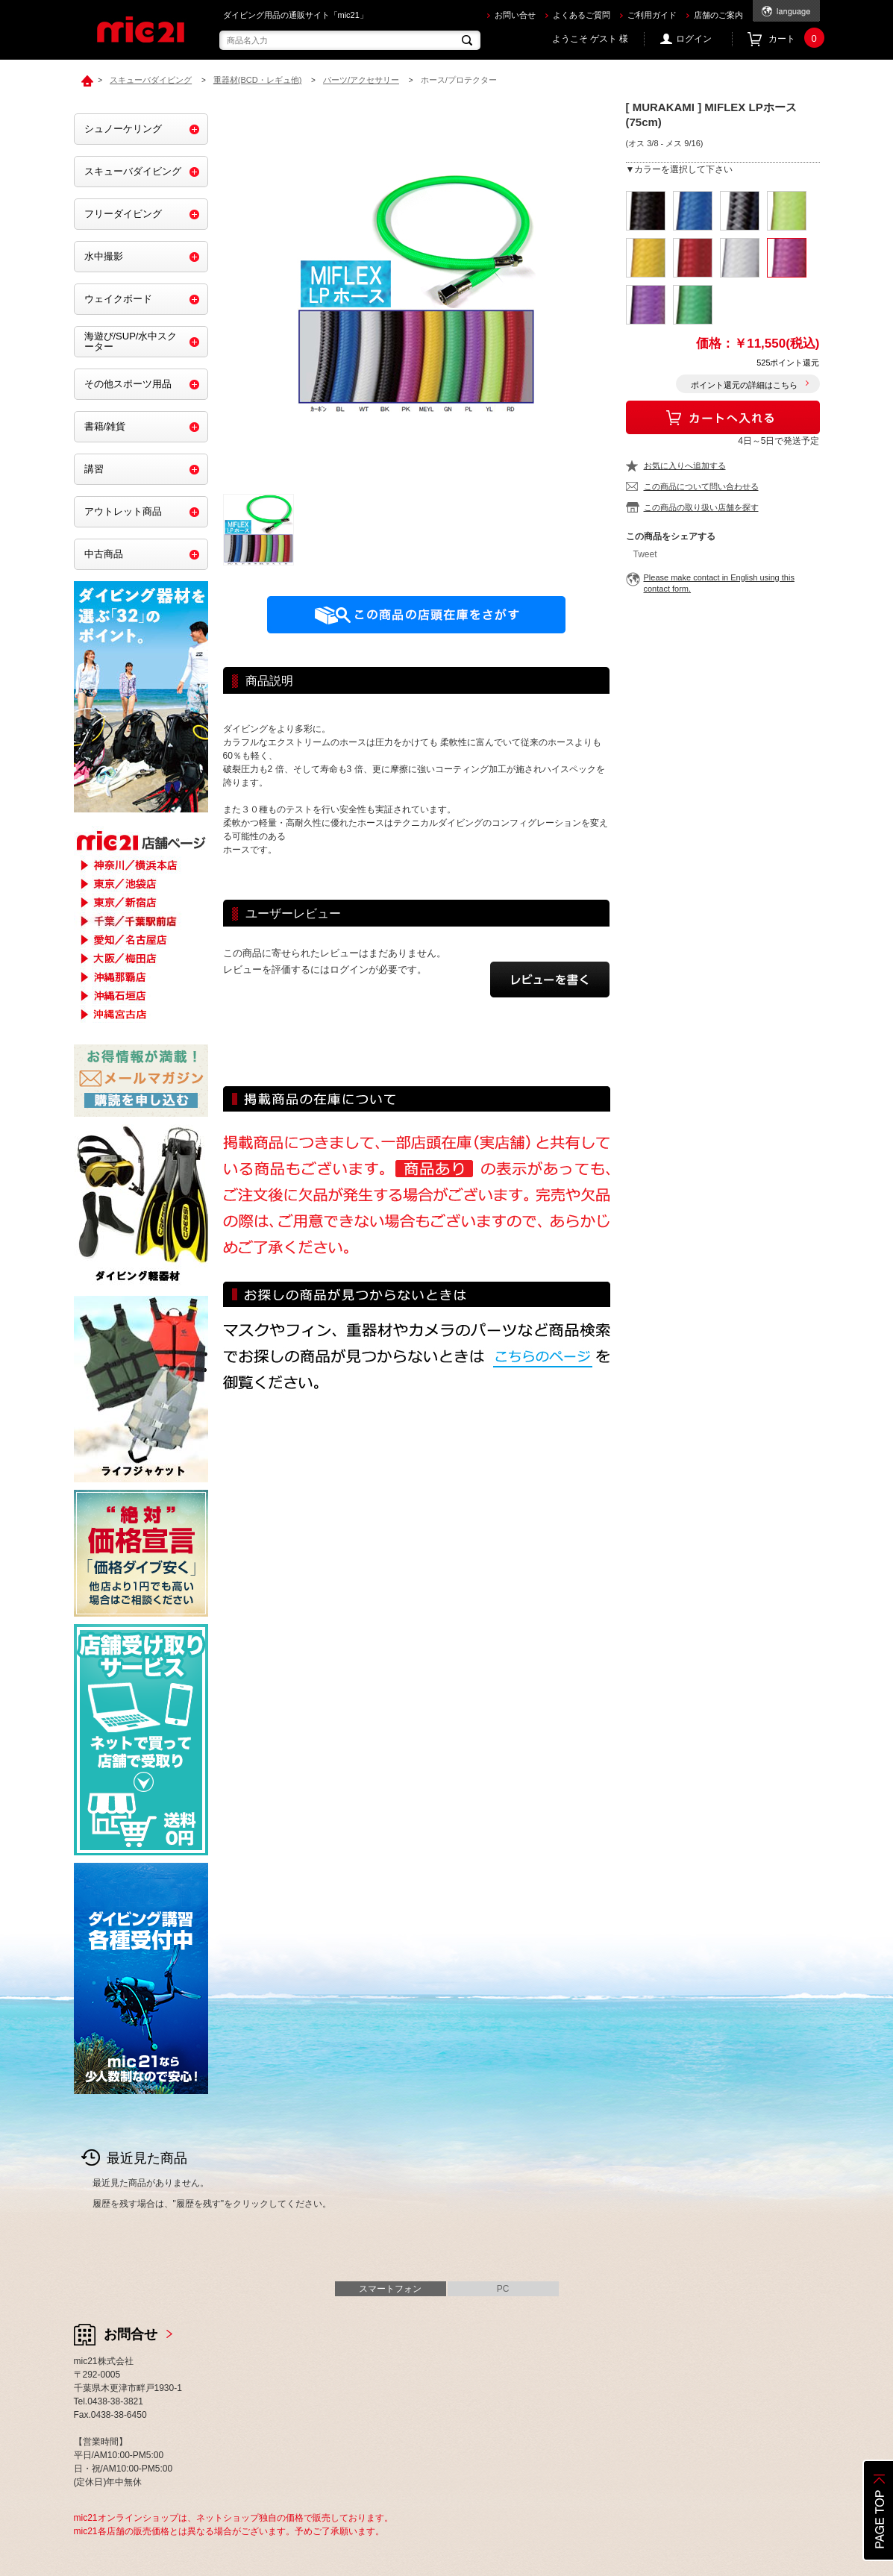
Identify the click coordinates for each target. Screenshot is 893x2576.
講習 (94, 468)
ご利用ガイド (652, 14)
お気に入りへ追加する (685, 465)
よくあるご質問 (581, 14)
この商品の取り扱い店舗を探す (701, 507)
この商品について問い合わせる (701, 486)
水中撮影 (103, 256)
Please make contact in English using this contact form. (719, 583)
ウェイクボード (118, 298)
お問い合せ (515, 14)
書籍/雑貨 (105, 426)
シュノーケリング (123, 128)
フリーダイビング (123, 213)
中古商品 (103, 554)
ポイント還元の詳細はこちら (744, 384)
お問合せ (130, 2334)
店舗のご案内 (718, 14)
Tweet (645, 554)
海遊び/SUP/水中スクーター (131, 341)
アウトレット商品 (123, 511)
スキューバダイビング (132, 171)
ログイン (694, 39)
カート (794, 39)
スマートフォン (390, 2289)
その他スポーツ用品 (128, 383)
